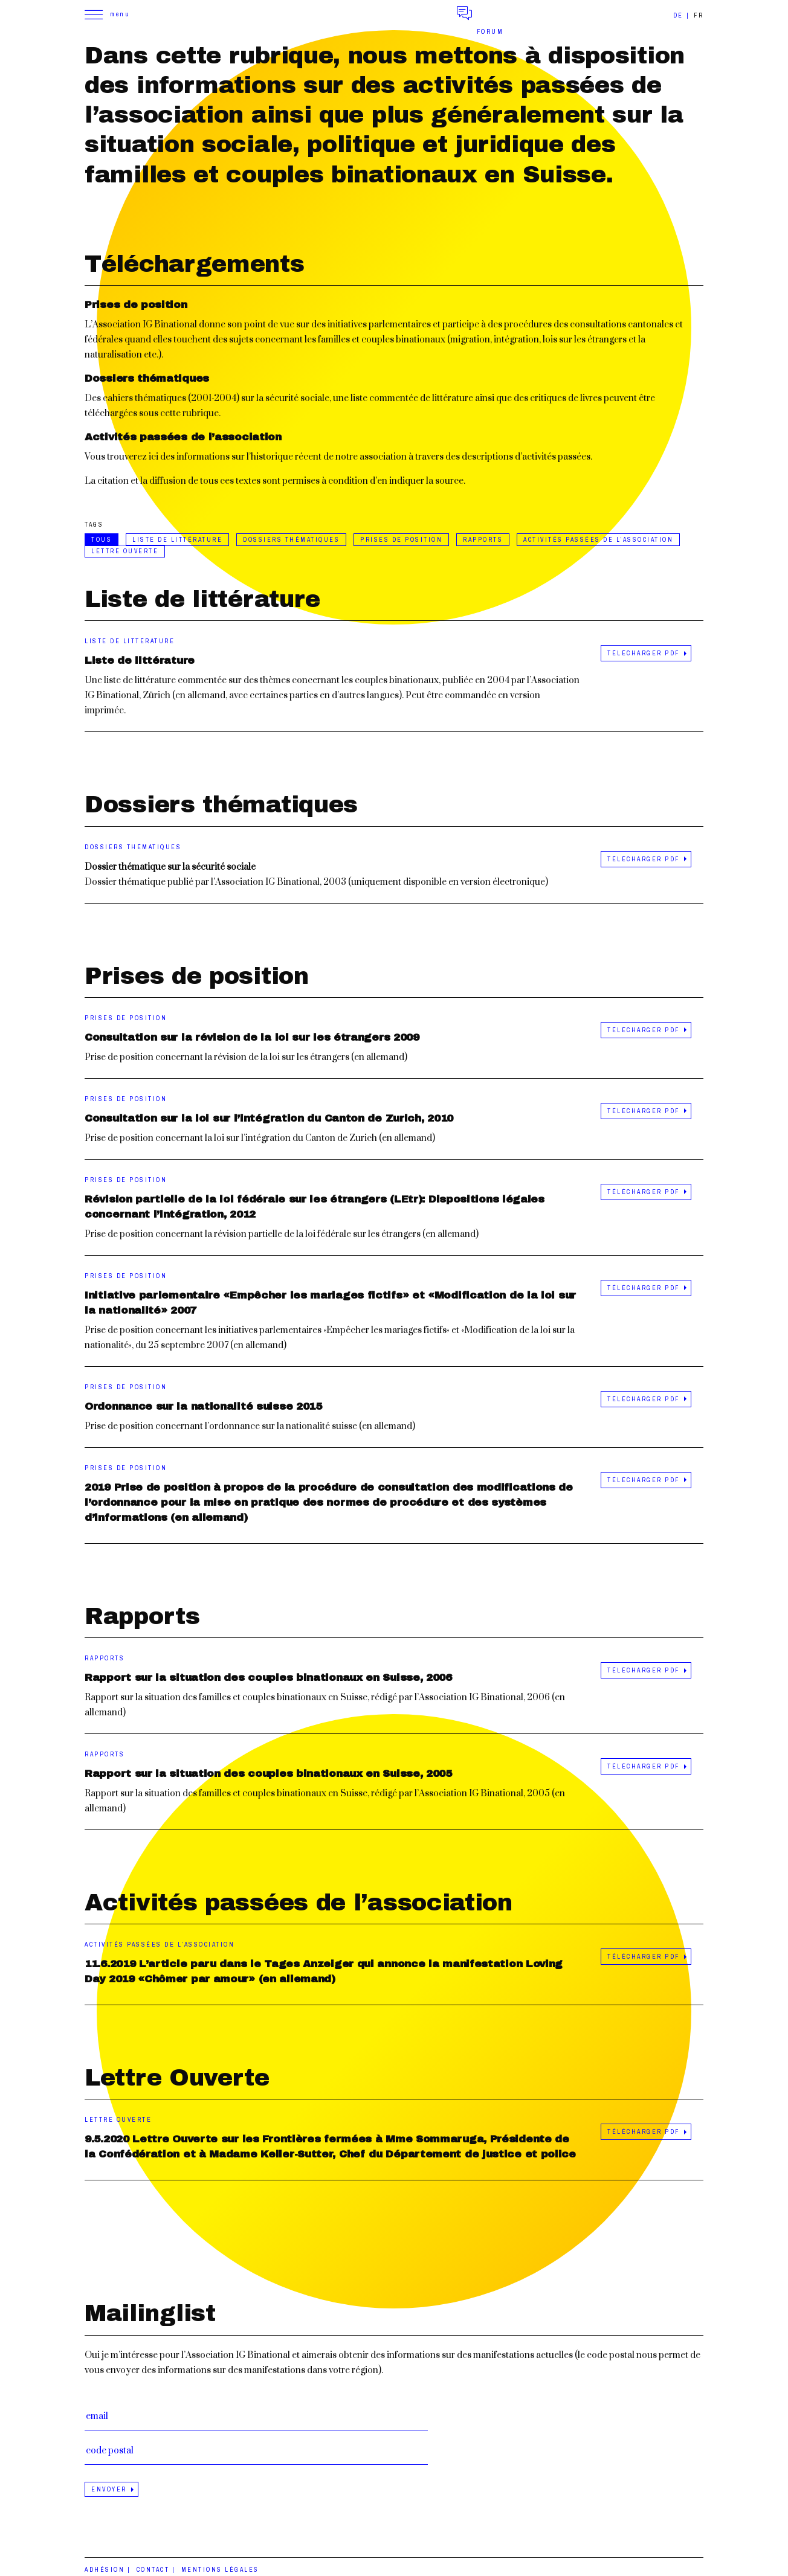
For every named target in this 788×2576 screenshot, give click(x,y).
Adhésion (104, 2570)
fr (698, 15)
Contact (153, 2570)
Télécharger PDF (643, 653)
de (678, 15)
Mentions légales (220, 2570)
